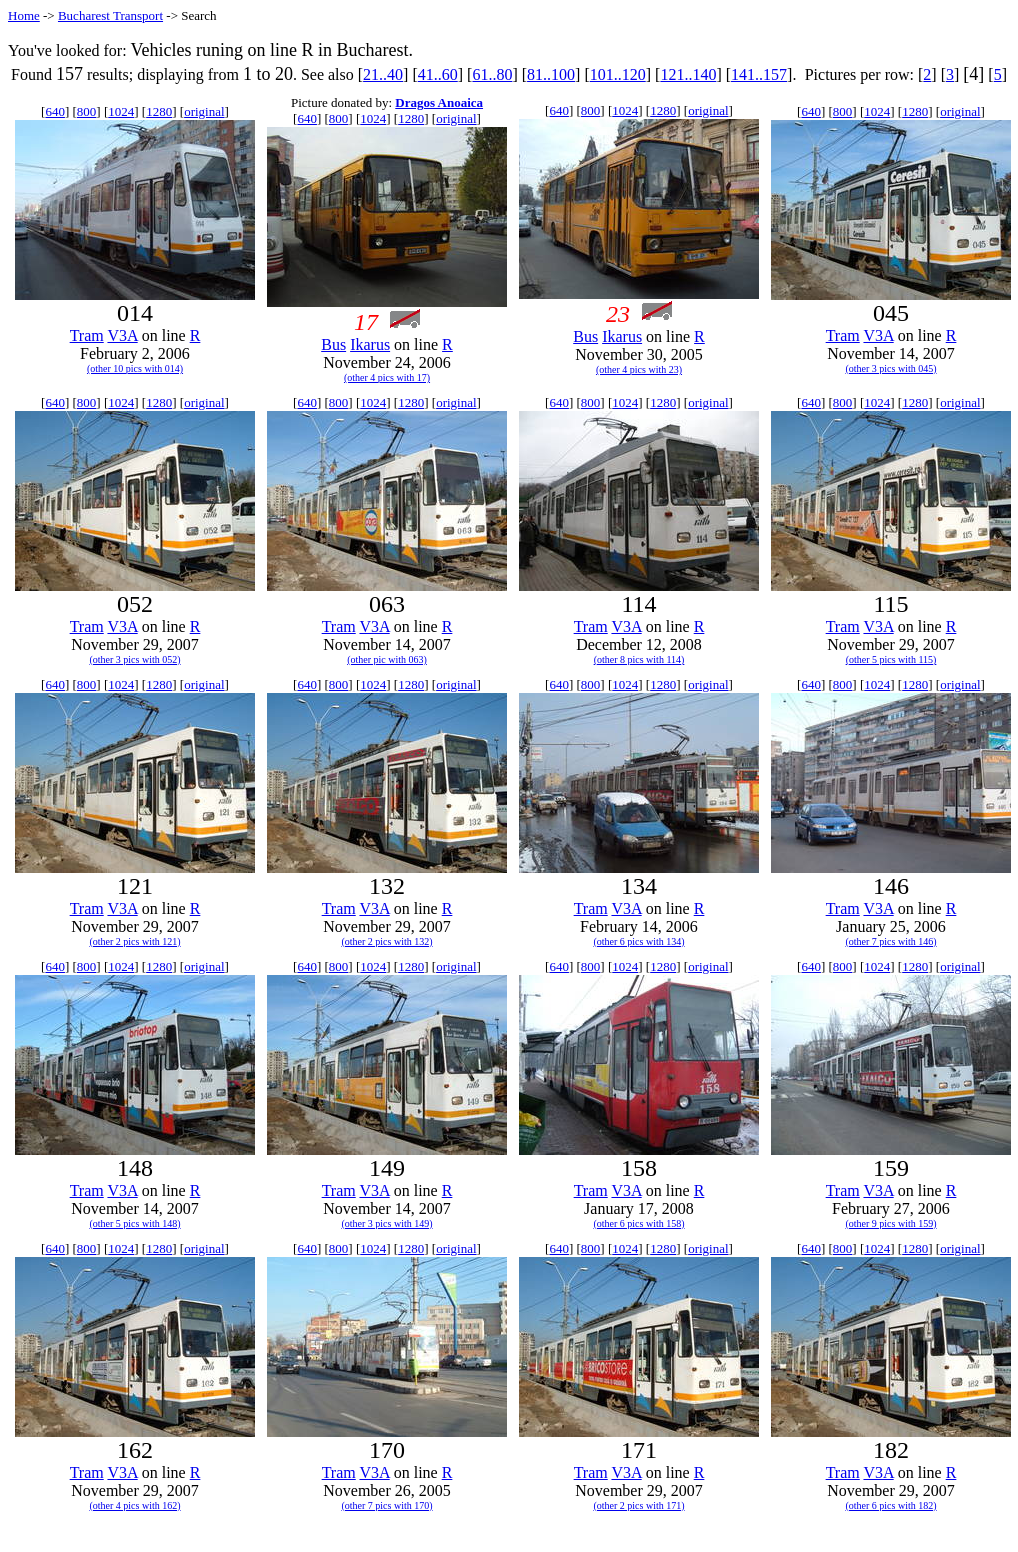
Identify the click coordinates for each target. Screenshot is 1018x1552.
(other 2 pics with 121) (134, 941)
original (204, 111)
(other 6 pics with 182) (890, 1505)
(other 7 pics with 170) (386, 1505)
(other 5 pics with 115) (891, 659)
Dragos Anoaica (439, 102)
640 (55, 111)
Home (24, 15)
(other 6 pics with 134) (638, 941)
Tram (87, 335)
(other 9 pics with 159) (890, 1223)
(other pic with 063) (387, 659)
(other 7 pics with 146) (890, 941)
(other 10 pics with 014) (135, 368)
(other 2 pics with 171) (638, 1505)
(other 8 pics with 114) (639, 659)
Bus (333, 344)
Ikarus (370, 344)
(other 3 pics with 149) (386, 1223)
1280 (159, 111)
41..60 (438, 74)
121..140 (688, 74)
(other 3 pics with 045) (890, 368)
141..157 (759, 74)
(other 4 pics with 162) (134, 1505)
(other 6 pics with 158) (638, 1223)
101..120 (618, 74)
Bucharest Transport (110, 15)
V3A (122, 335)
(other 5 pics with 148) (134, 1223)
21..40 (383, 74)
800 (87, 111)
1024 (121, 111)
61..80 (492, 74)
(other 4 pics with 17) (387, 377)
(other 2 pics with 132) (386, 941)
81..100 (551, 74)
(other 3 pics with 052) (134, 659)
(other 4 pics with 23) (639, 369)
